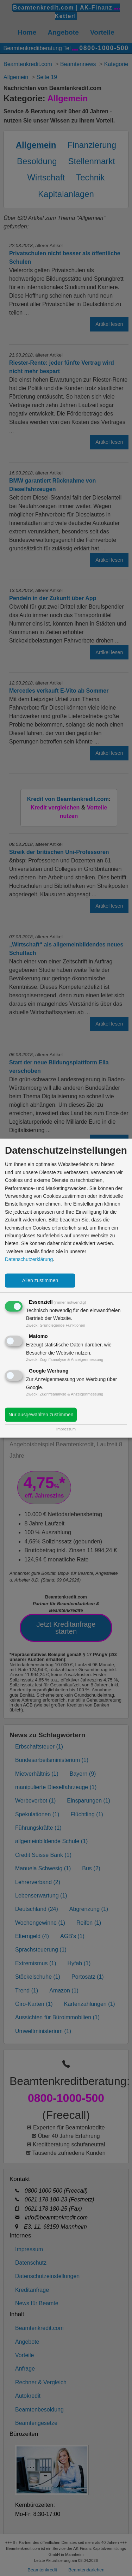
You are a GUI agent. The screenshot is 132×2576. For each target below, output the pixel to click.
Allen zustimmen (40, 1280)
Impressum (66, 1429)
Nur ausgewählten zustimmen (40, 1414)
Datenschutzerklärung (29, 1259)
